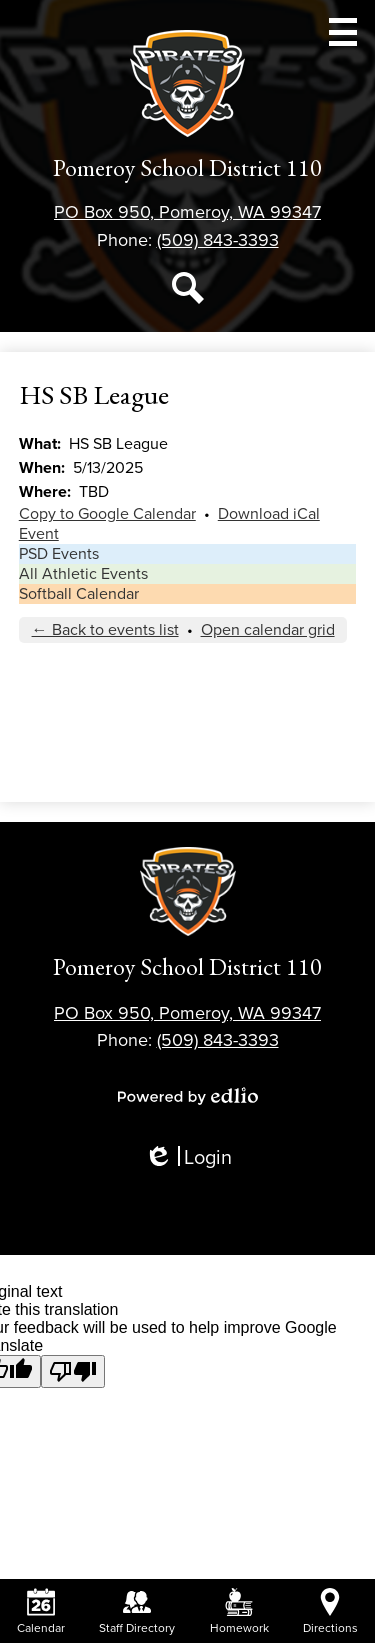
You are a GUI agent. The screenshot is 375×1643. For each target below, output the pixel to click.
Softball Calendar (79, 594)
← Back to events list (105, 630)
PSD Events (59, 554)
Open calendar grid (268, 630)
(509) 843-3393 (218, 240)
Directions (330, 1611)
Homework (239, 1611)
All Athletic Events (83, 574)
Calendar (41, 1611)
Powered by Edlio (188, 1096)
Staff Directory (137, 1611)
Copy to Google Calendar (107, 514)
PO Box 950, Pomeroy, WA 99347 (187, 212)
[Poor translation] (73, 1371)
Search (188, 292)
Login (188, 1158)
